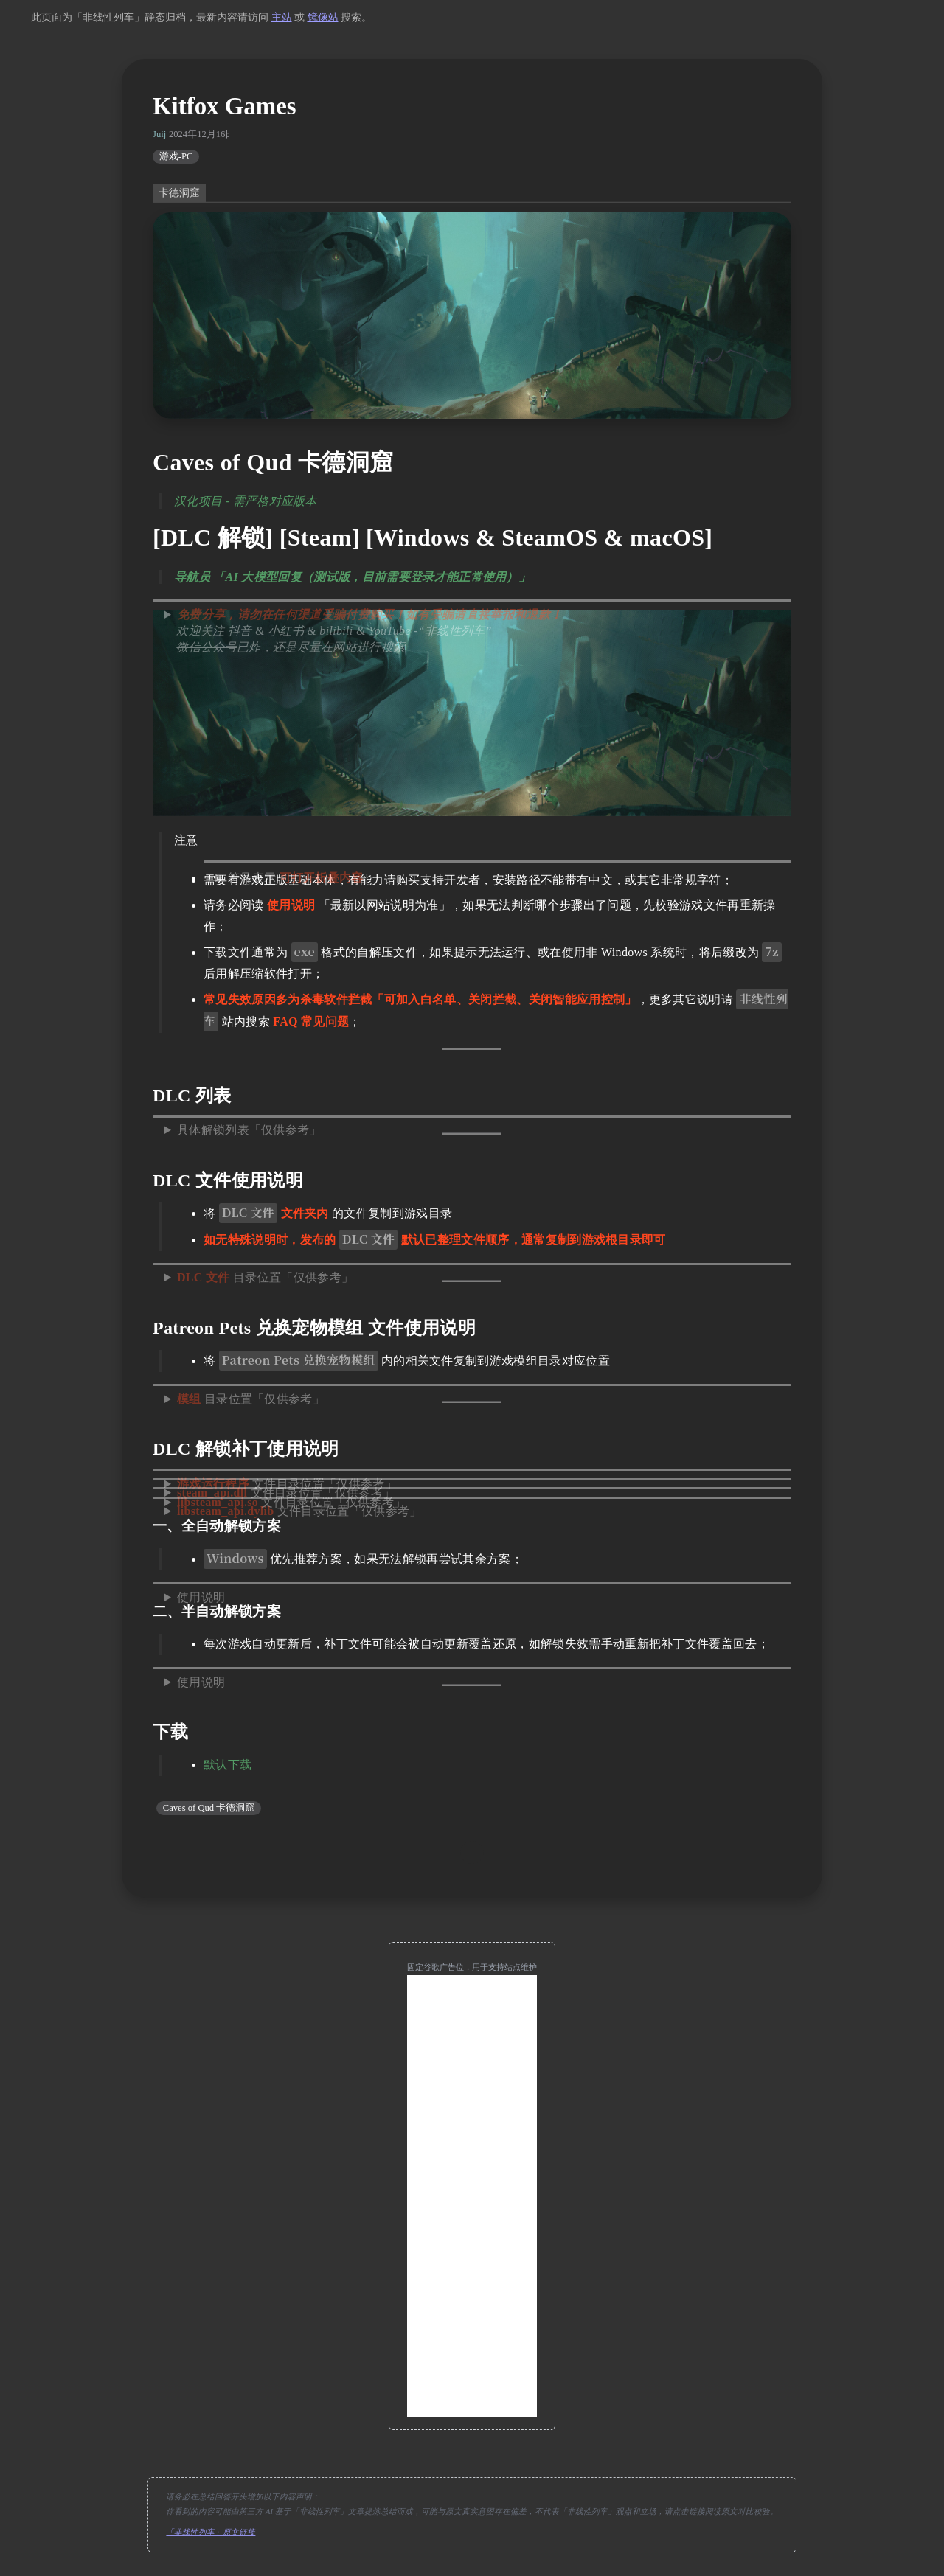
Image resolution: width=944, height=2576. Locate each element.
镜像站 (323, 17)
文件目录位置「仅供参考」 (299, 1511)
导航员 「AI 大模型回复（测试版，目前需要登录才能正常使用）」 (352, 577)
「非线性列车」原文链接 (210, 2532)
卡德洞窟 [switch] (179, 192)
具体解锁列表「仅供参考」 (249, 1130)
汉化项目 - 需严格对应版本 (245, 501)
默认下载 (227, 1764)
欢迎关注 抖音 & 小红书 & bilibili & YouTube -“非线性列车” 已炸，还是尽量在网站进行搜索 (363, 630)
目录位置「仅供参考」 (265, 1277)
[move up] (472, 1853)
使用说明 (201, 1597)
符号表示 (296, 877)
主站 (281, 17)
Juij (159, 134)
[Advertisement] (472, 2196)
